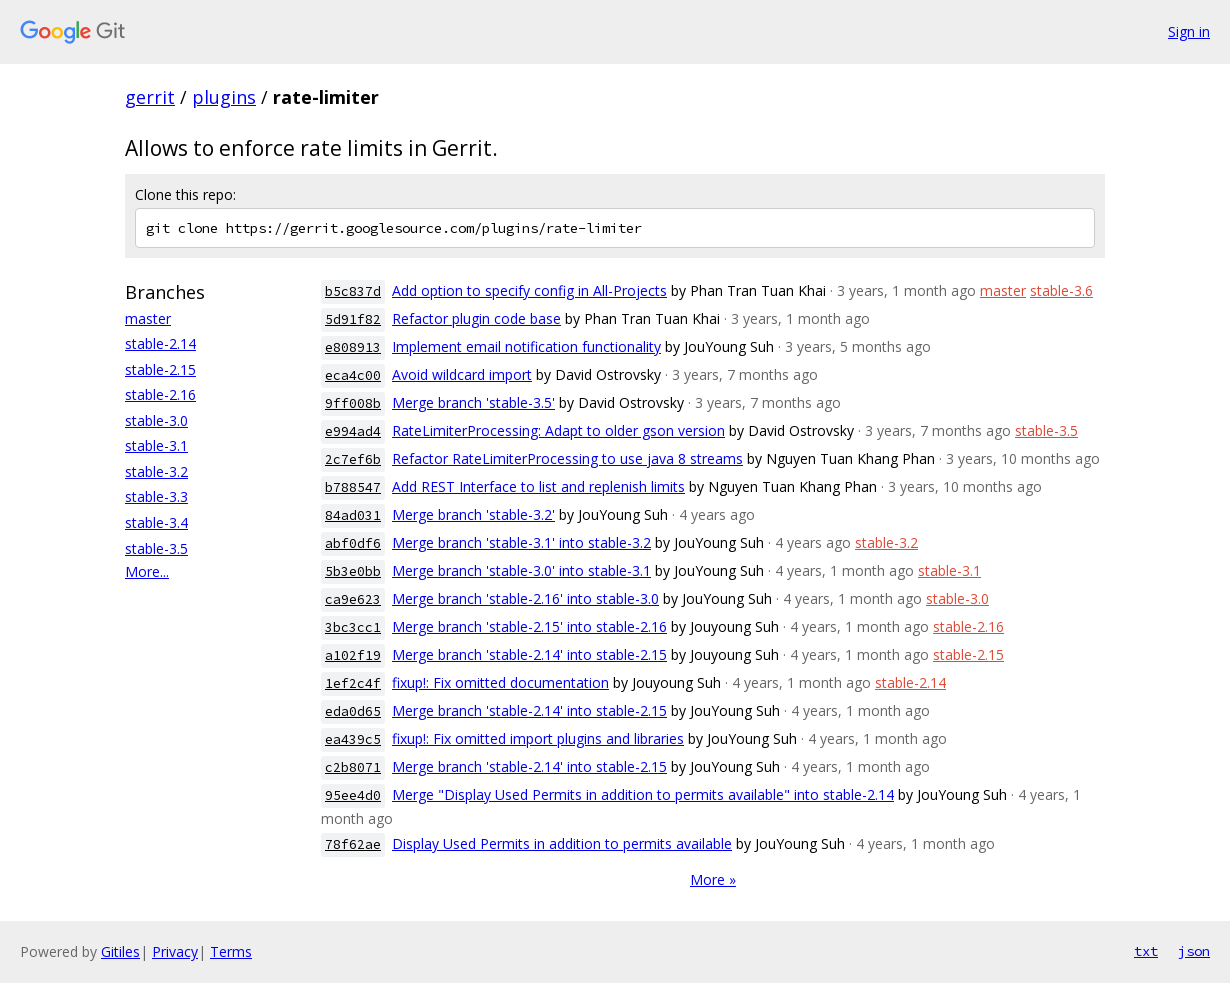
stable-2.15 (160, 369)
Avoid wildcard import (462, 374)
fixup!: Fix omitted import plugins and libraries (538, 738)
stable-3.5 (156, 548)
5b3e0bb (353, 571)
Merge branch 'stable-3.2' (473, 514)
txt (1146, 951)
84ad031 (353, 515)
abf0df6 (353, 543)
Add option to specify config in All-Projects (529, 290)
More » (713, 879)
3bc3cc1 (353, 627)
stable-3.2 (156, 471)
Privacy (175, 951)
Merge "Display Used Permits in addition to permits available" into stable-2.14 (643, 794)
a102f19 (353, 655)
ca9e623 (353, 599)
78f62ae (353, 844)
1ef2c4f (353, 683)
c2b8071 (353, 767)
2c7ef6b (353, 459)
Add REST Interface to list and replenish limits (538, 486)
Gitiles (120, 951)
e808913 (353, 347)
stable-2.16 (160, 394)
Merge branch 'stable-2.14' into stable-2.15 (529, 654)
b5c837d (353, 291)
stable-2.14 (160, 343)
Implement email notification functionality (526, 346)
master (148, 318)
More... (147, 571)
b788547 (353, 487)
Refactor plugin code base (476, 318)
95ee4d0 (353, 795)
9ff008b (353, 403)
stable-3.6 (1061, 290)
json (1194, 951)
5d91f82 (353, 319)
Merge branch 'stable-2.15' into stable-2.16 (529, 626)
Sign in (1189, 31)
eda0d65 (353, 711)
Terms (231, 951)
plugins (224, 97)
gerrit (150, 97)
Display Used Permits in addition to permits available (562, 843)
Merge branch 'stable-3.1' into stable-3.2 (521, 542)
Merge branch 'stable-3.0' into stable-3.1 (521, 570)
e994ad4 (353, 431)
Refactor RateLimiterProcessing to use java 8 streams (567, 458)
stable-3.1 (156, 445)
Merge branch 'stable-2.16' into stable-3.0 (525, 598)
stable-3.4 (156, 522)
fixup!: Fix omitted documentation (500, 682)
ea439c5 (353, 739)
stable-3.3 (156, 496)
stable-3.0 (156, 420)
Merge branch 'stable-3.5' (473, 402)
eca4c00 (353, 375)
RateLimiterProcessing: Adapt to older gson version (558, 430)
